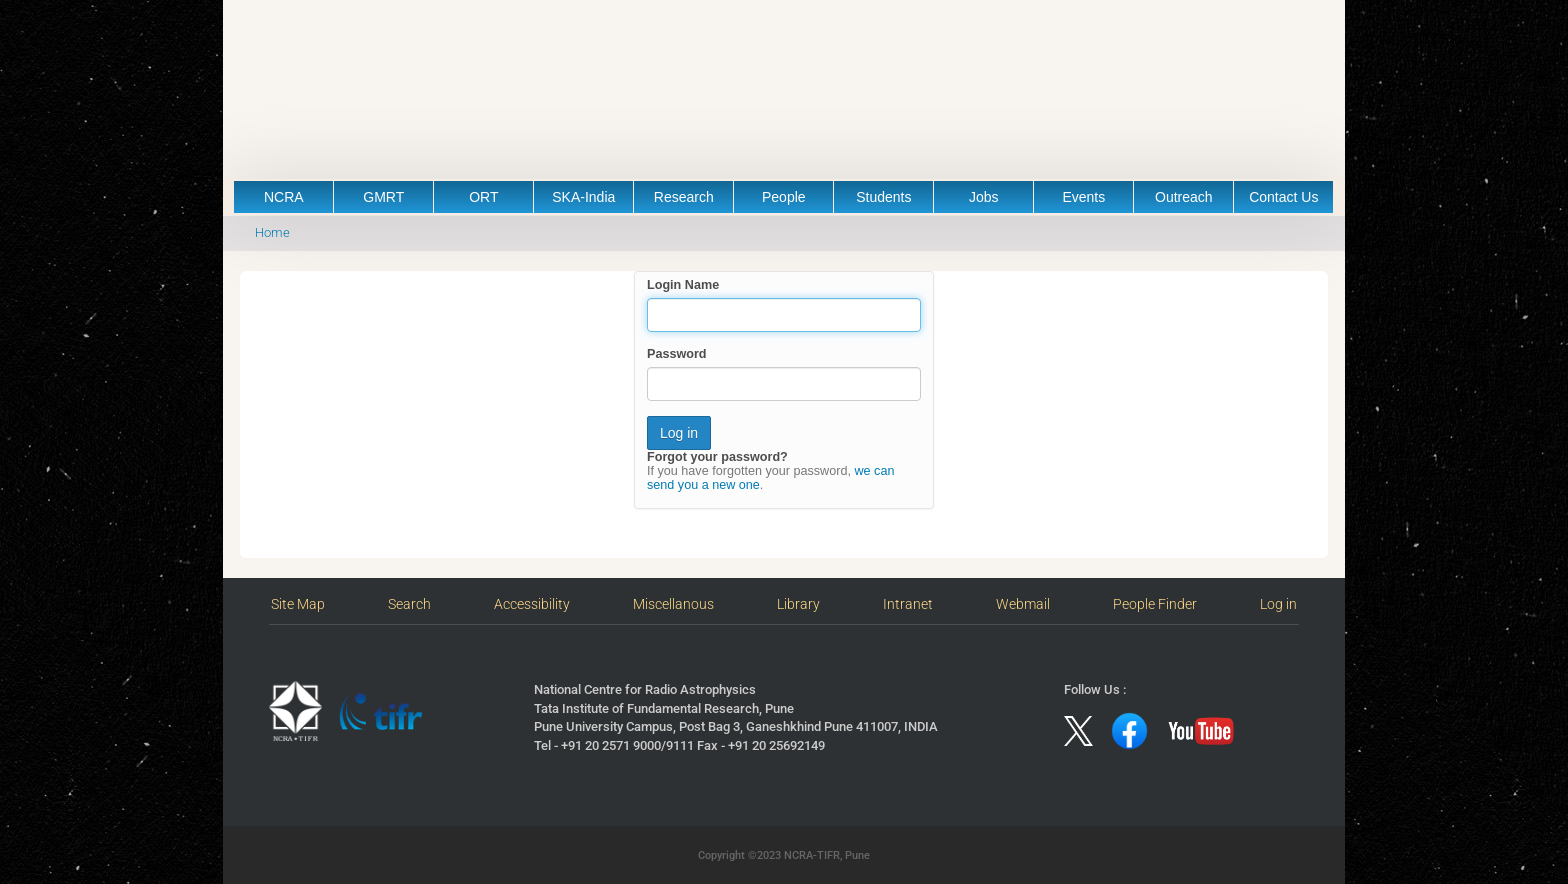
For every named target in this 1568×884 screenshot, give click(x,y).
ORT (483, 197)
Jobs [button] (984, 197)
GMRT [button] (383, 197)
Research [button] (684, 197)
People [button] (784, 197)
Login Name (683, 285)
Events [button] (1083, 197)
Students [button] (883, 197)
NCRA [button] (284, 197)
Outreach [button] (1184, 197)
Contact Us (1283, 197)
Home (272, 232)
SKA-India (583, 197)
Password (677, 354)
